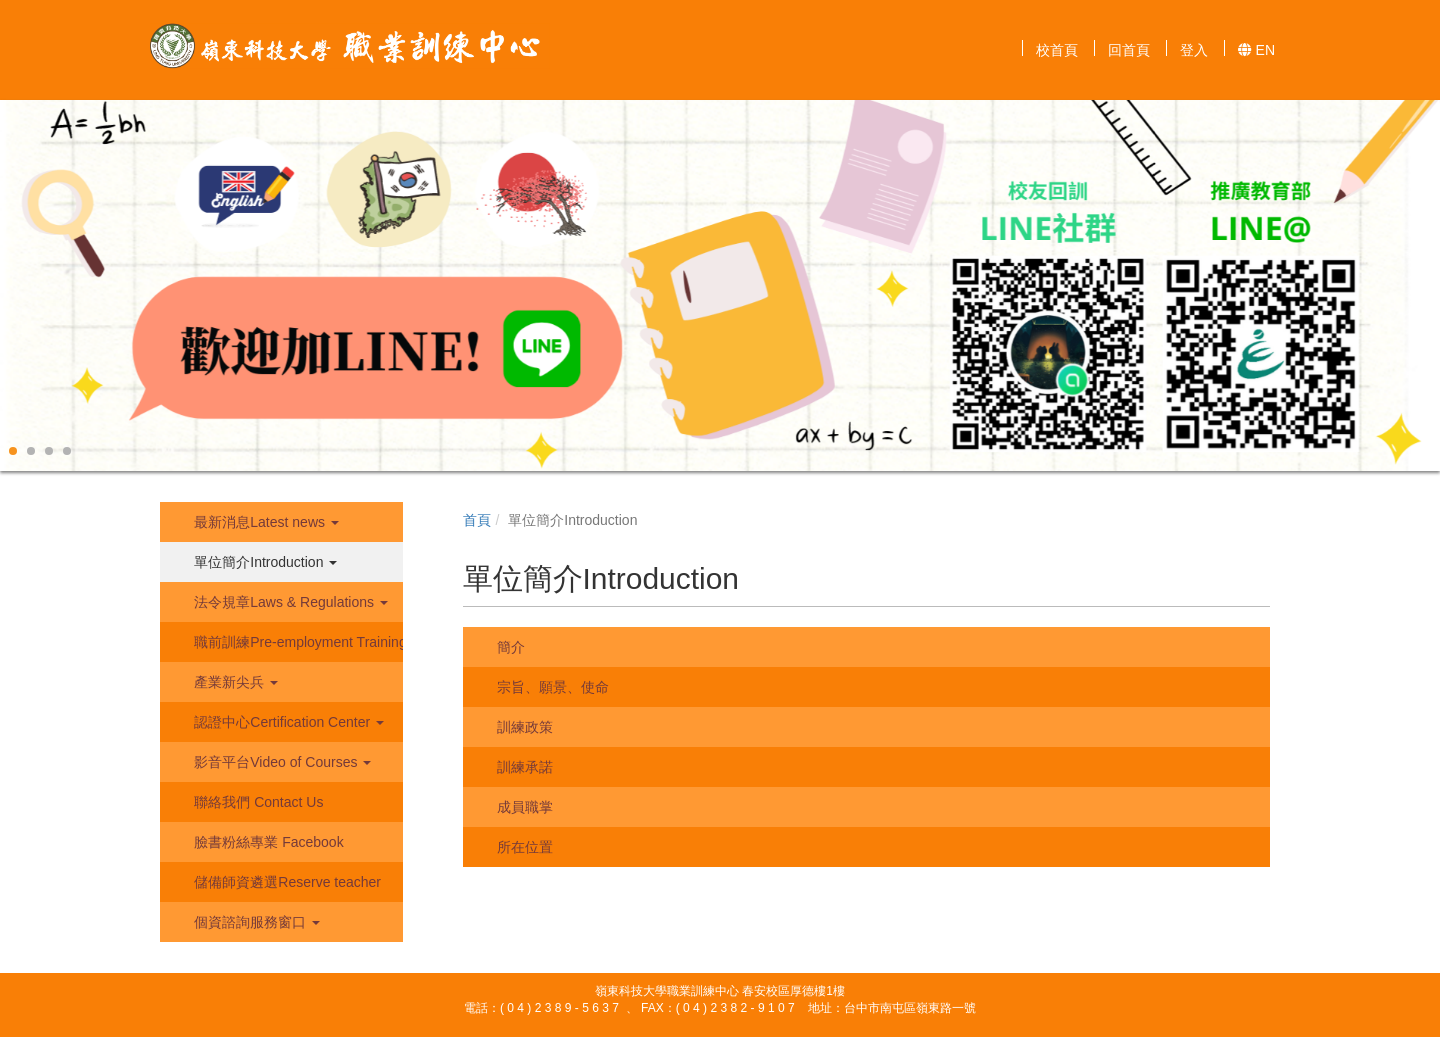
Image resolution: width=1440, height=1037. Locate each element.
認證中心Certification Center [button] (287, 722)
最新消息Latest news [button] (264, 522)
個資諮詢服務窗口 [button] (255, 922)
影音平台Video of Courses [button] (280, 762)
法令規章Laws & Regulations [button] (289, 602)
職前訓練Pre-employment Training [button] (296, 642)
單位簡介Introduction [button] (263, 562)
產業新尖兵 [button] (234, 682)
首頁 (477, 520)
